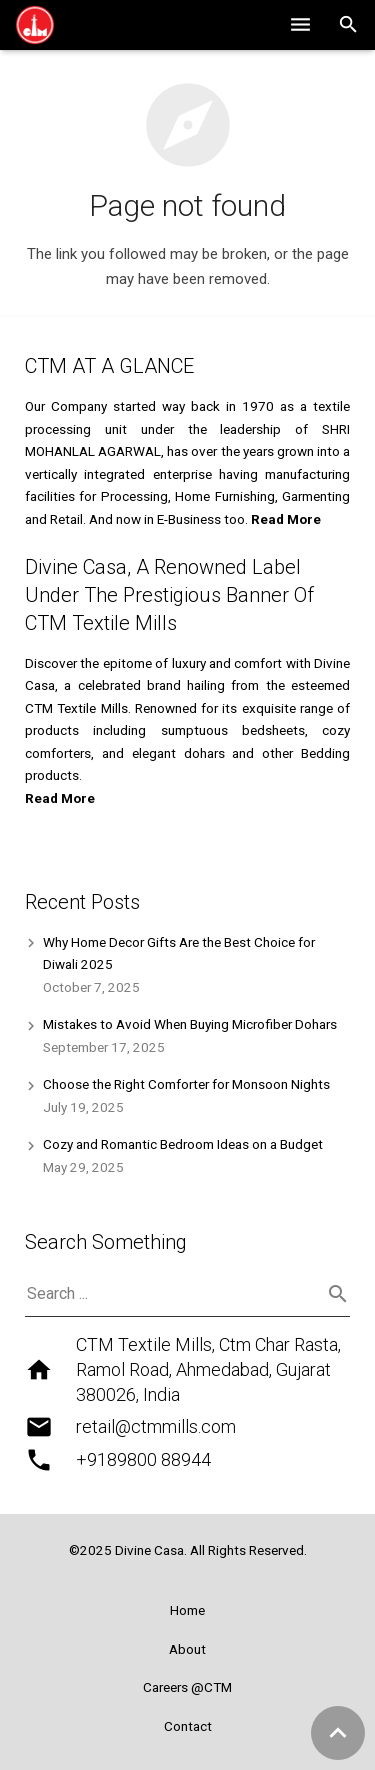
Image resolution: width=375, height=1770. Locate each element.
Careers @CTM (187, 1687)
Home (187, 1610)
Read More (60, 798)
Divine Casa (149, 1550)
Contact (188, 1726)
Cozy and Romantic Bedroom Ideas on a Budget (183, 1144)
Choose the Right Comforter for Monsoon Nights (186, 1084)
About (187, 1649)
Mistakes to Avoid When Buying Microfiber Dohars (190, 1024)
